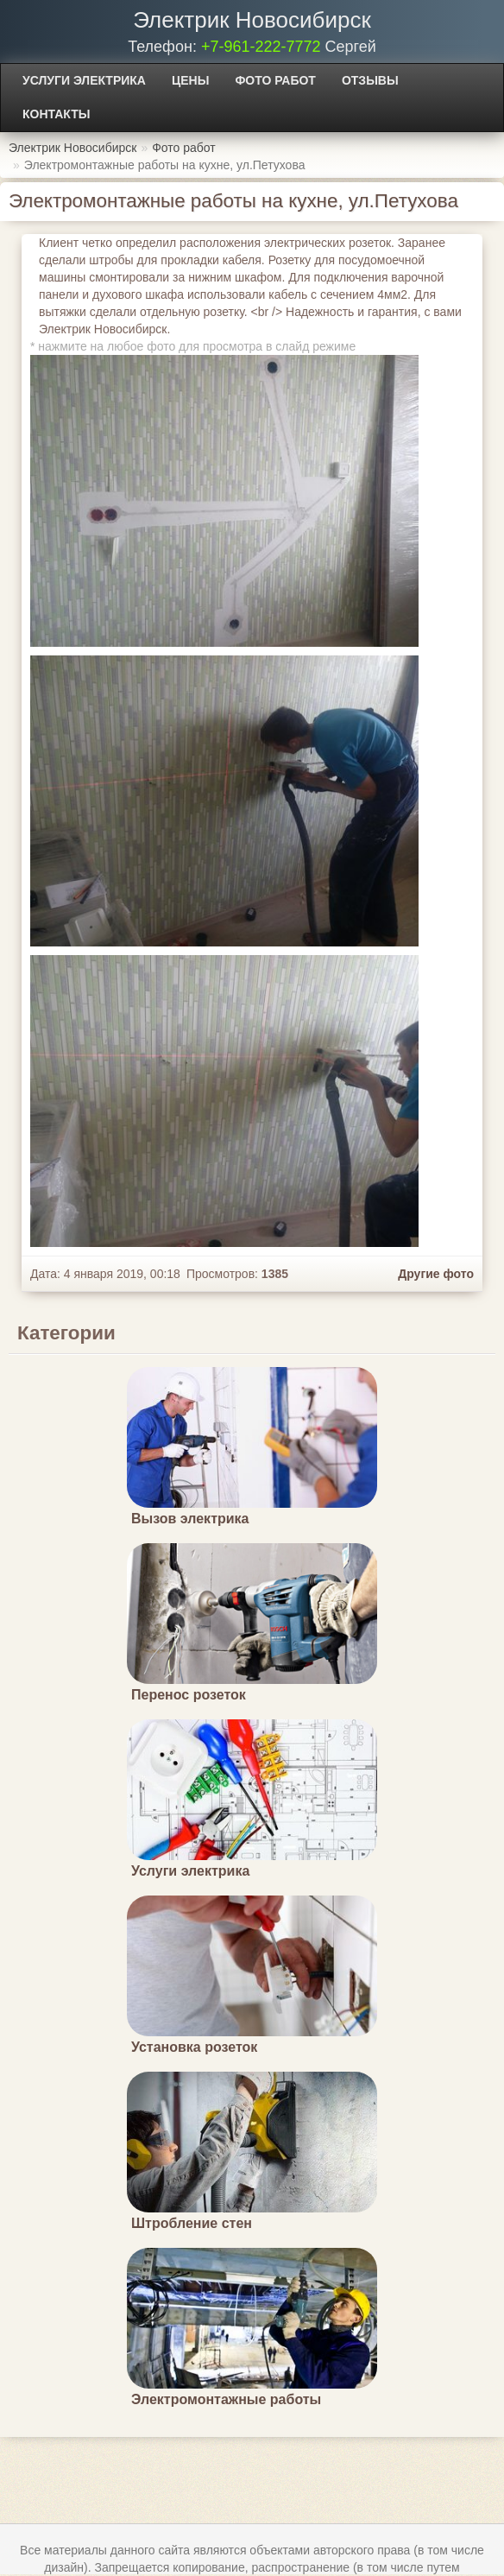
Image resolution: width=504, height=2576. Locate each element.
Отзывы (370, 80)
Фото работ (275, 80)
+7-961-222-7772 (261, 46)
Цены (190, 80)
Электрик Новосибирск (252, 20)
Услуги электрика (84, 80)
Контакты (56, 114)
